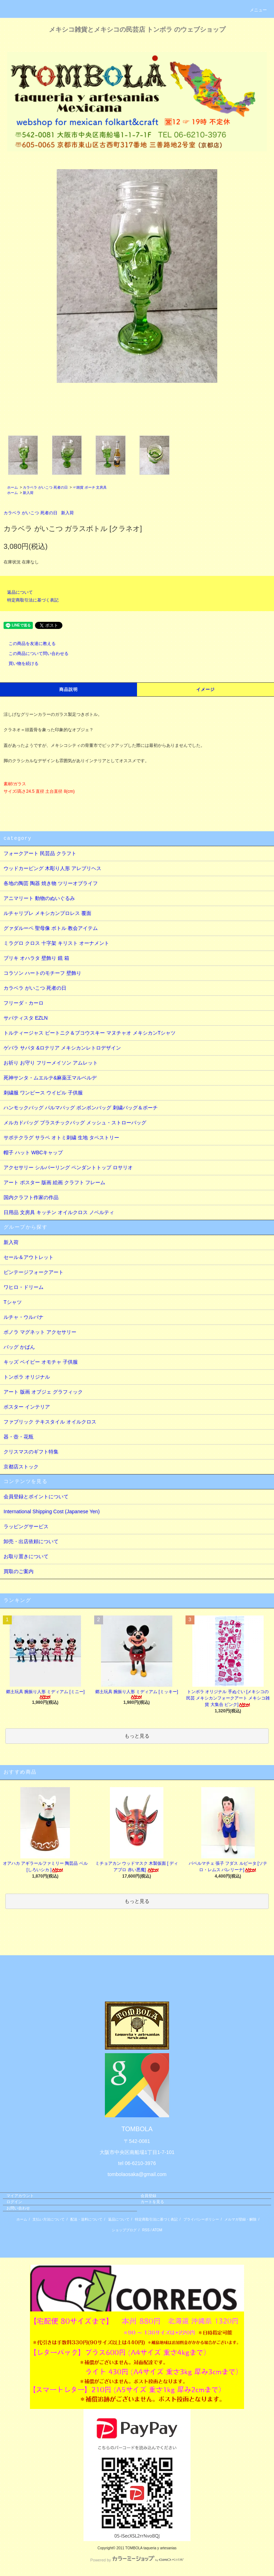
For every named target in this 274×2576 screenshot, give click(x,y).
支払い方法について (48, 2219)
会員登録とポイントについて (36, 1496)
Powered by (137, 2560)
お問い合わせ (18, 2208)
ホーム (12, 487)
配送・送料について (86, 2219)
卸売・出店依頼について (31, 1541)
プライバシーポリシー (201, 2219)
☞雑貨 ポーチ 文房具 (90, 487)
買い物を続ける (19, 663)
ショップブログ (124, 2230)
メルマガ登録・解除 (240, 2219)
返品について (20, 592)
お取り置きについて (26, 1556)
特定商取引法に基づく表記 (33, 600)
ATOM (157, 2230)
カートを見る (152, 2202)
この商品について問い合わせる (34, 653)
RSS (146, 2230)
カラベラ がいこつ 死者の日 (45, 487)
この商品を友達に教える (28, 643)
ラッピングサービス (26, 1526)
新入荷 (28, 493)
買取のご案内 (19, 1571)
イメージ (205, 689)
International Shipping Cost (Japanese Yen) (52, 1511)
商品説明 (68, 689)
